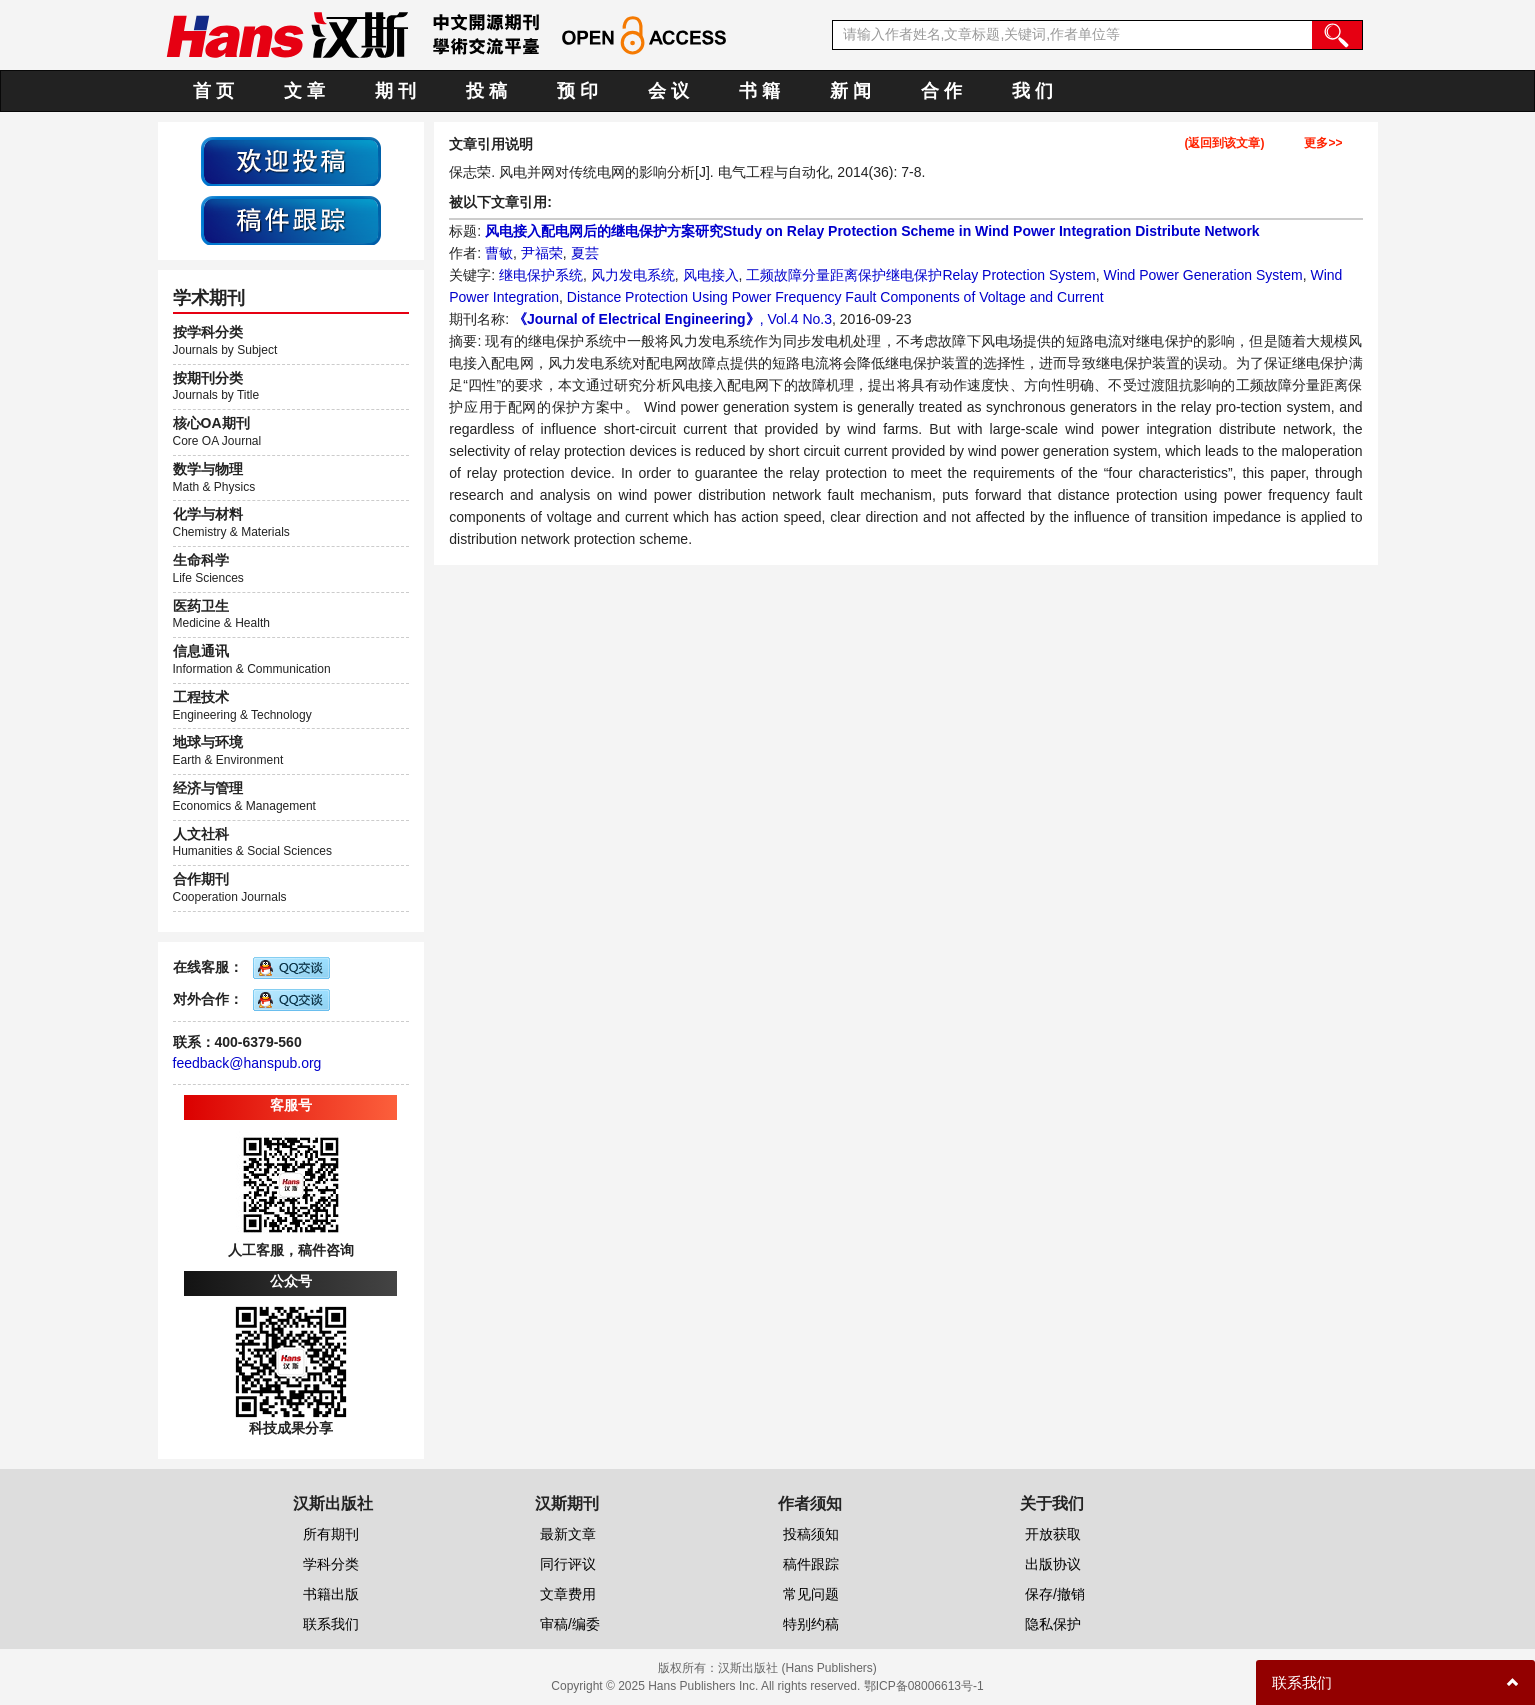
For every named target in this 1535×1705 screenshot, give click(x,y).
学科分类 (331, 1564)
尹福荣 (542, 253)
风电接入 (711, 275)
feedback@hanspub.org (247, 1063)
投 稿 (486, 91)
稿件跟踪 (811, 1564)
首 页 (213, 91)
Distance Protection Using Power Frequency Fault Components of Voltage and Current (835, 297)
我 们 (1032, 91)
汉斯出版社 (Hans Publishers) (797, 1668)
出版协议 (1053, 1564)
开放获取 (1053, 1534)
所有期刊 (331, 1534)
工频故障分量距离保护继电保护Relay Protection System (920, 275)
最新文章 (568, 1534)
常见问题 (811, 1594)
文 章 (304, 91)
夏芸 (585, 253)
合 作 (941, 91)
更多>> (1323, 143)
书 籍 (759, 91)
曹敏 (499, 253)
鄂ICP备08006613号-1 (924, 1686)
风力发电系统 (633, 275)
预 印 (577, 91)
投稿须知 (811, 1534)
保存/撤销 (1055, 1594)
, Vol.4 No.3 (796, 319)
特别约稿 (811, 1624)
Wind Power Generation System (1202, 275)
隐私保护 (1053, 1624)
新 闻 (850, 91)
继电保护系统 (541, 275)
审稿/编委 (570, 1624)
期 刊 (395, 91)
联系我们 (331, 1624)
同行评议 (568, 1564)
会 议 (668, 91)
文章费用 (568, 1594)
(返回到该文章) (1224, 143)
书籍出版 (331, 1594)
